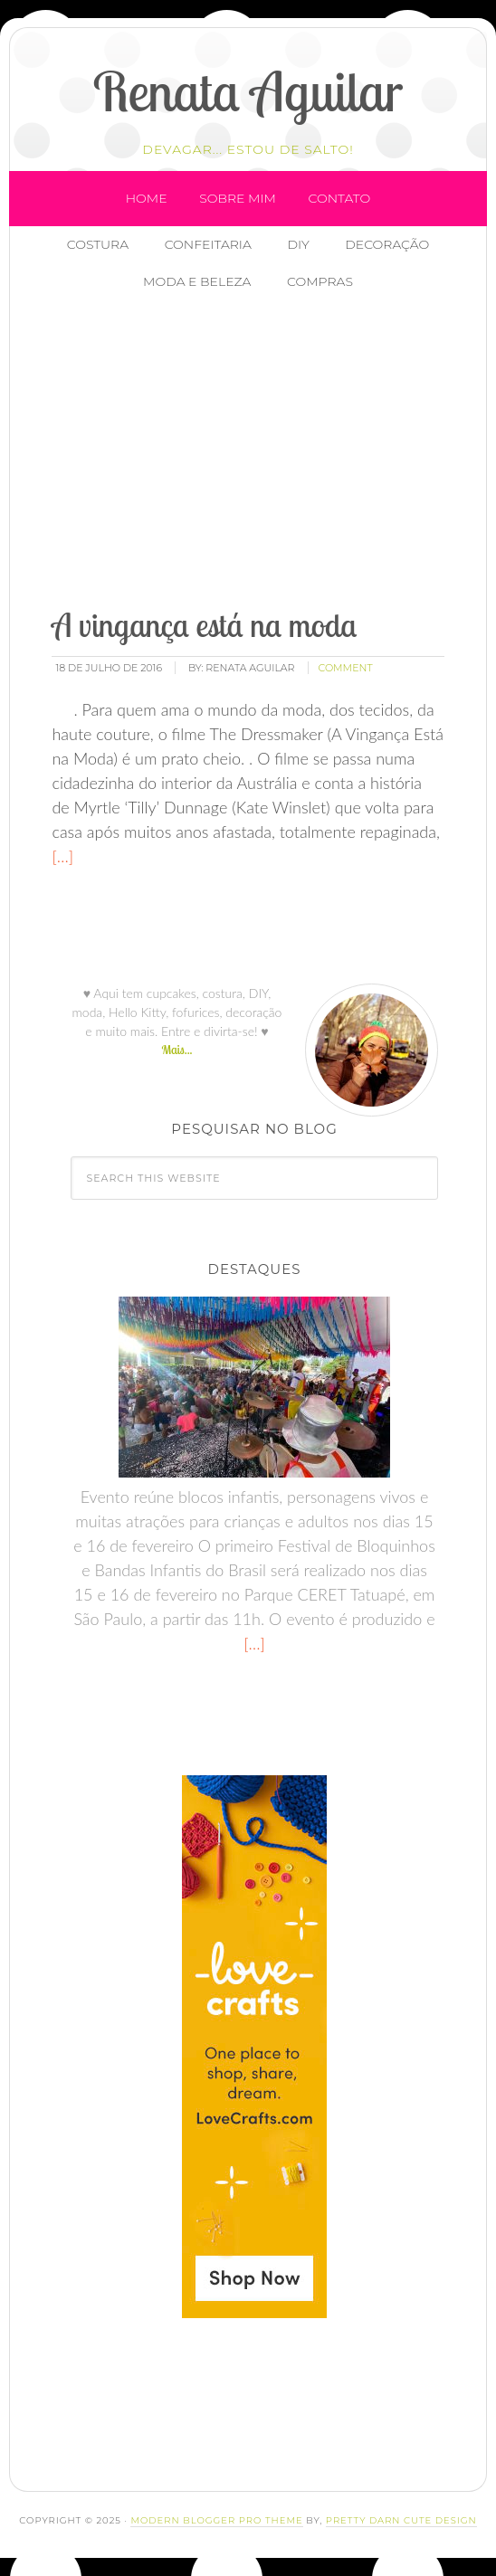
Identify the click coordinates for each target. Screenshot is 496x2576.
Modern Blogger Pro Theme (216, 2520)
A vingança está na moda (204, 624)
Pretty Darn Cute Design (401, 2520)
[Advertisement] (267, 451)
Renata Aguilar (248, 91)
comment (346, 667)
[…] (62, 856)
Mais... (176, 1049)
